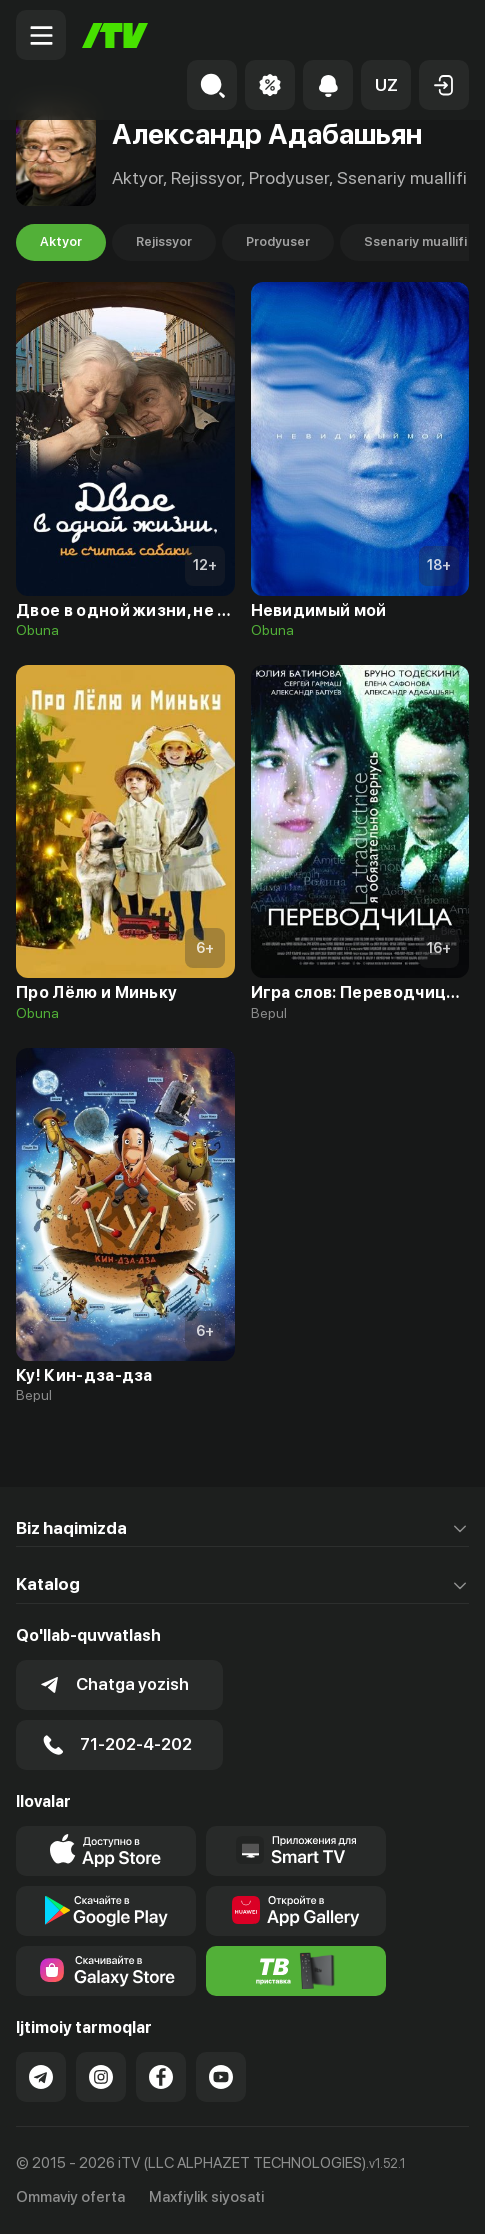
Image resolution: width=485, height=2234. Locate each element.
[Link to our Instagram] (101, 2077)
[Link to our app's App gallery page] (296, 1911)
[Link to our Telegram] (41, 2077)
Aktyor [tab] (61, 242)
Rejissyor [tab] (164, 242)
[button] (386, 85)
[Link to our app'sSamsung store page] (106, 1971)
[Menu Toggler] (41, 35)
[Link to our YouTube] (221, 2077)
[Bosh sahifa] (115, 35)
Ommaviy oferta (70, 2197)
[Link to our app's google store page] (106, 1911)
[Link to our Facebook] (161, 2077)
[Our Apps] (296, 1851)
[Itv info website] (296, 1971)
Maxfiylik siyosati (206, 2197)
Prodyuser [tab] (278, 242)
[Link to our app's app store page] (106, 1851)
